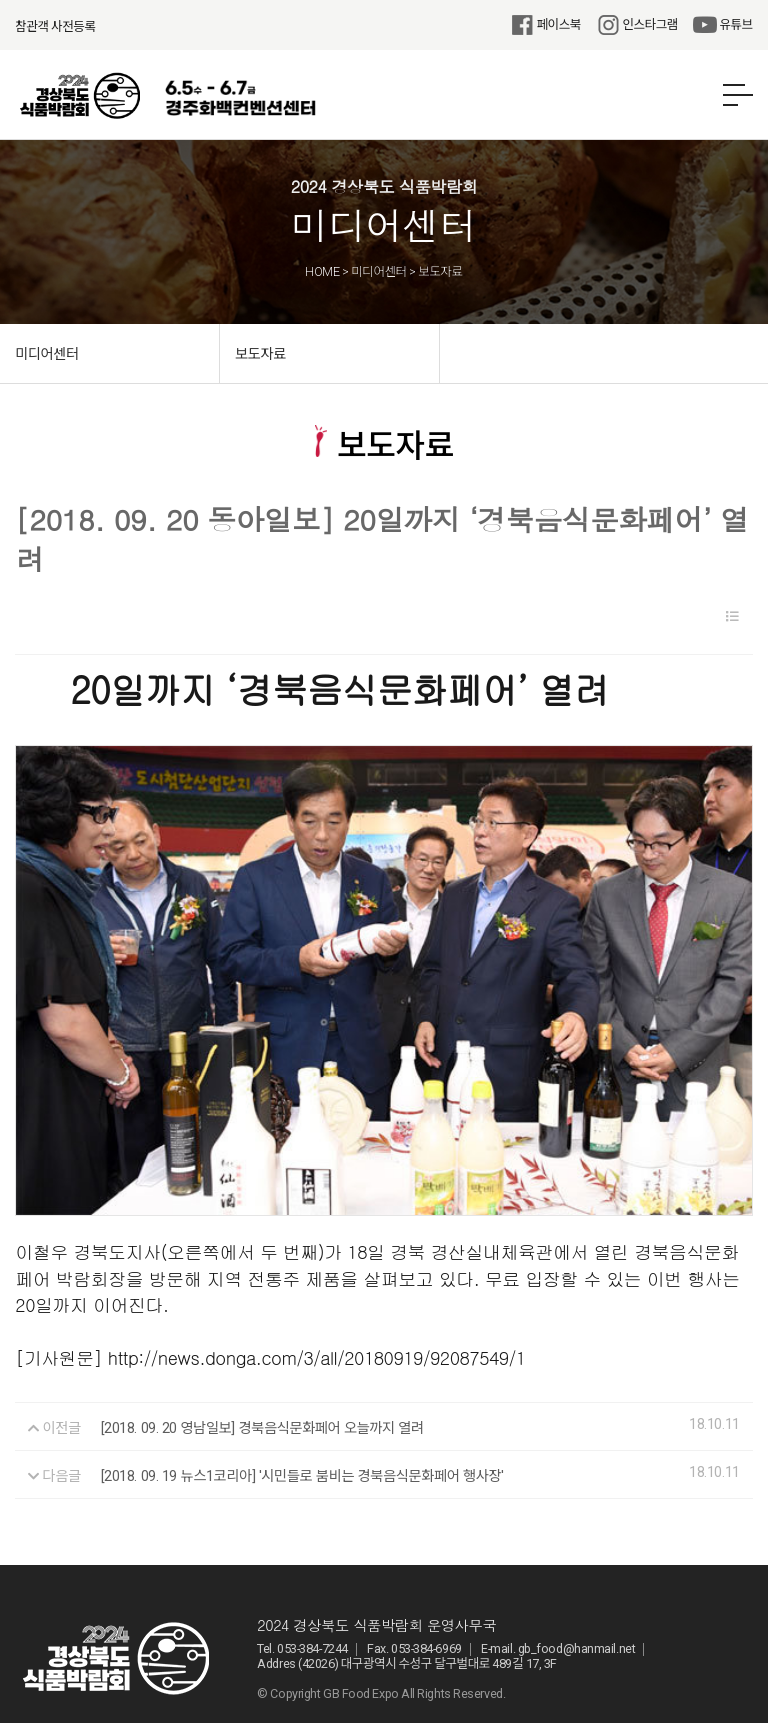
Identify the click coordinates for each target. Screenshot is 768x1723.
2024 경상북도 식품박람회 (80, 96)
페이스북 (545, 24)
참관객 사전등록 (55, 26)
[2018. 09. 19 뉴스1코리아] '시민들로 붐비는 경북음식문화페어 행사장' (302, 1414)
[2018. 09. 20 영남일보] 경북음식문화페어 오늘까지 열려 (262, 1366)
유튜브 (723, 24)
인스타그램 (637, 24)
